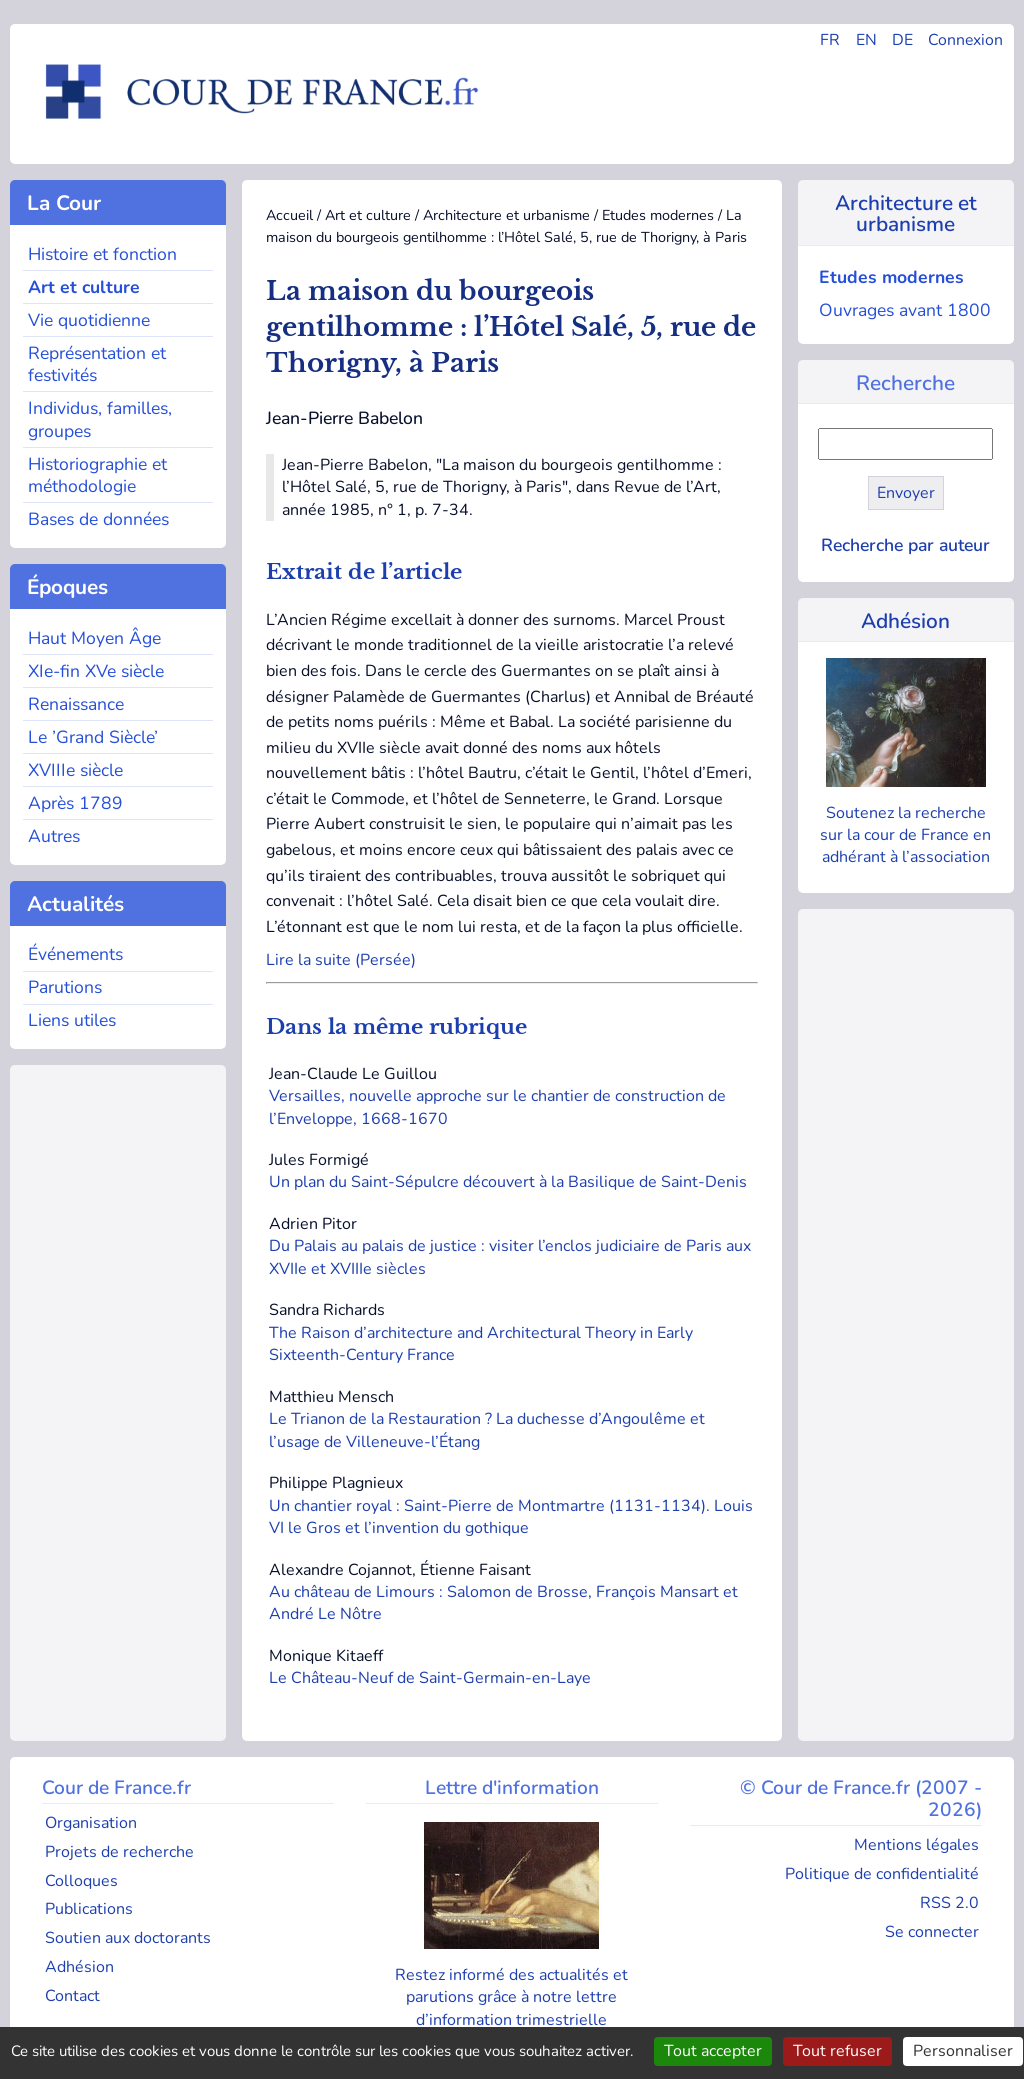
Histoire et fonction (102, 254)
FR (830, 40)
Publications (89, 1909)
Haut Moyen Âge (94, 638)
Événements (75, 954)
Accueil (289, 215)
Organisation (91, 1823)
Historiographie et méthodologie (97, 475)
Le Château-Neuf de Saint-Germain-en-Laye (432, 1678)
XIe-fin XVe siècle (96, 671)
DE (902, 40)
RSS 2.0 (949, 1903)
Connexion (965, 40)
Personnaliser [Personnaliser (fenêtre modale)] (963, 2051)
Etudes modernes (658, 215)
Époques (64, 587)
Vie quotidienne (89, 320)
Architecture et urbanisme (506, 215)
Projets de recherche (119, 1852)
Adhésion (905, 621)
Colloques (81, 1881)
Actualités (72, 904)
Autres (54, 836)
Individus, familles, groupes (100, 419)
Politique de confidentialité (882, 1874)
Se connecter (932, 1932)
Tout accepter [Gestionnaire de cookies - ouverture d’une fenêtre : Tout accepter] (713, 2051)
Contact (72, 1996)
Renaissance (76, 704)
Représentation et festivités (97, 364)
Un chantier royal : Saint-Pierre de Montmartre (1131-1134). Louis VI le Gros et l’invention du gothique (511, 1517)
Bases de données (98, 519)
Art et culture (84, 287)
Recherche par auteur (905, 545)
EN (866, 40)
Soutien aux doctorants (128, 1938)
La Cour (61, 203)
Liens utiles (72, 1020)
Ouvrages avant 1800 (905, 310)
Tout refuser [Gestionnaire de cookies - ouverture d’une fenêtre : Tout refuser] (837, 2051)
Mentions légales (916, 1845)
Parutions (65, 987)
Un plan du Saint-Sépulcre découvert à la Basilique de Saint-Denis (510, 1182)
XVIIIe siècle (75, 770)
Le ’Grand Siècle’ (93, 737)
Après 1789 (75, 803)
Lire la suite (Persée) (341, 960)
